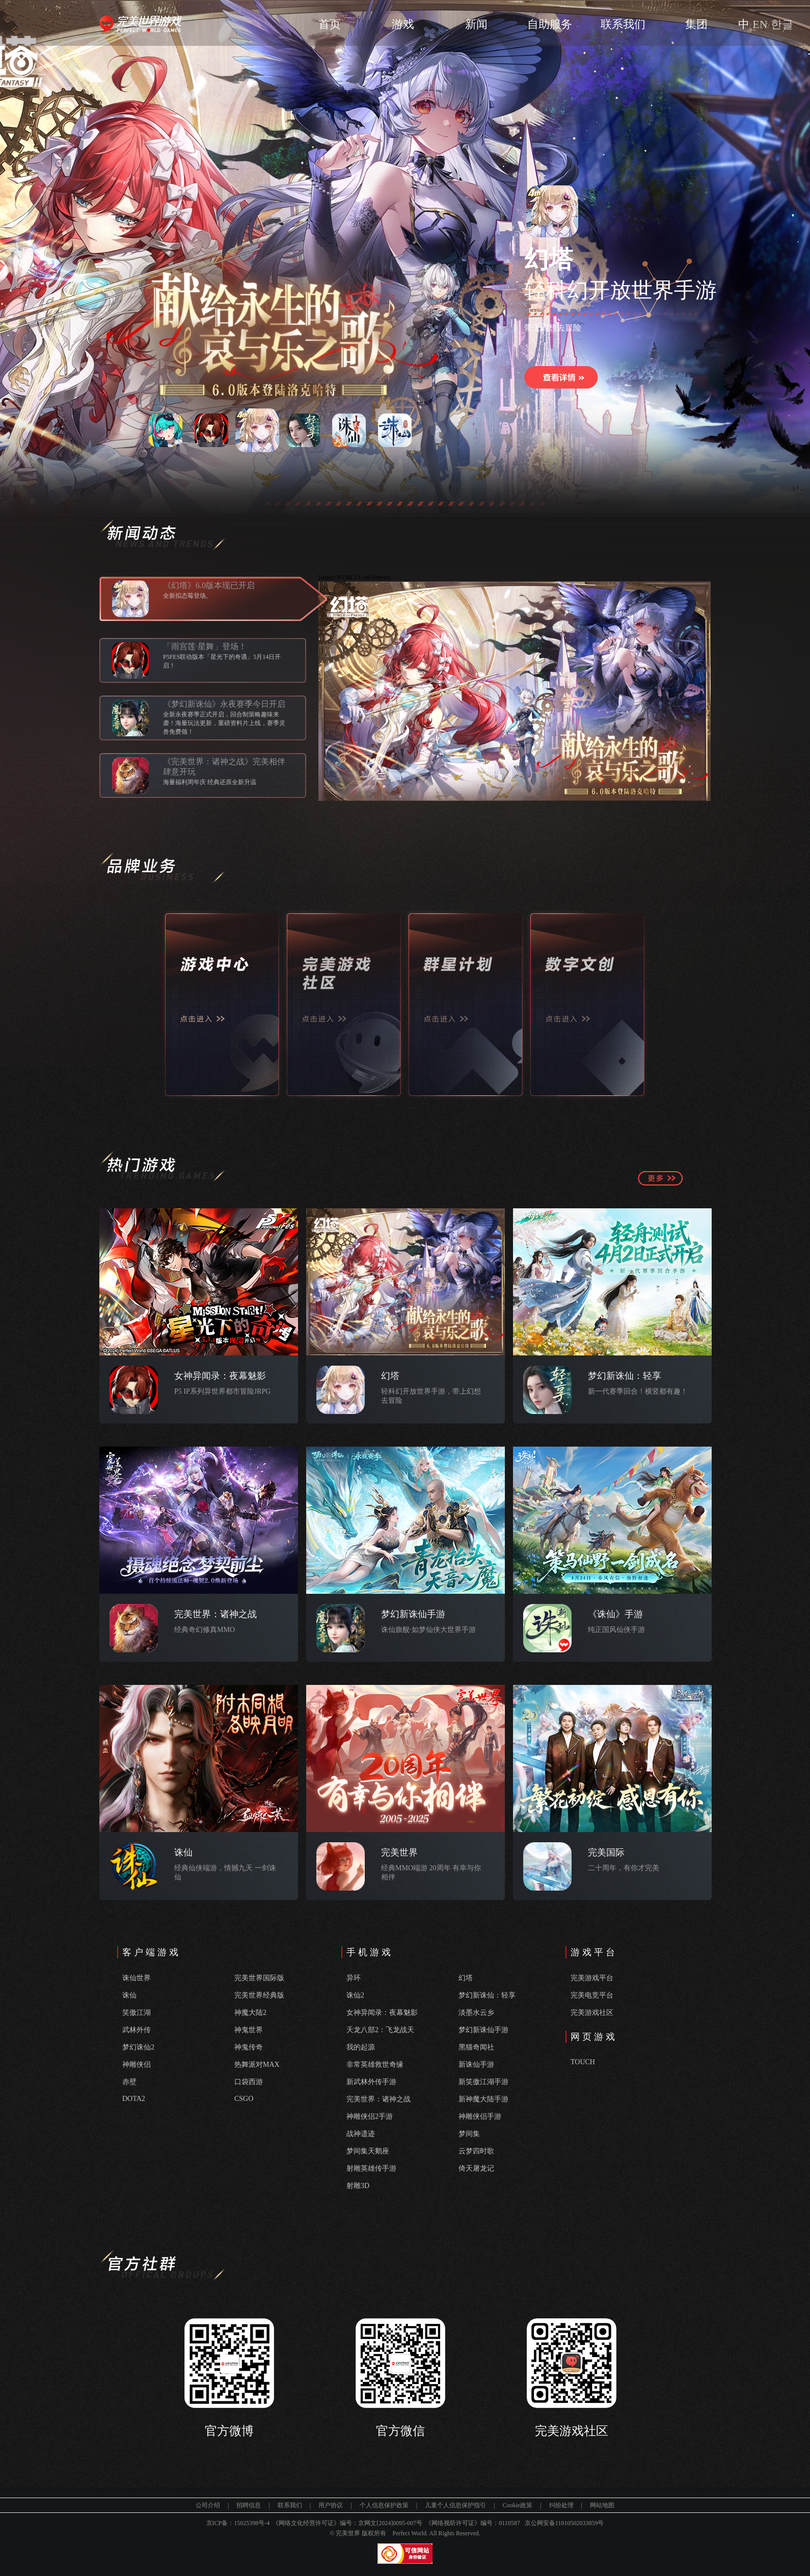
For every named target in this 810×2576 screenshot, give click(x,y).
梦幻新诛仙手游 (483, 2030)
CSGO (243, 2098)
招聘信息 (248, 2505)
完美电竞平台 (592, 1995)
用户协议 (330, 2505)
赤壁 (129, 2082)
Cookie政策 (517, 2505)
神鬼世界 (248, 2030)
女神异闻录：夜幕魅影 (382, 2012)
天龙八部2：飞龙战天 (380, 2030)
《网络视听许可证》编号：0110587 (472, 2523)
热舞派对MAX (257, 2064)
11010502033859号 (579, 2523)
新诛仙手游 (476, 2064)
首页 (329, 24)
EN (759, 24)
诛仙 (129, 1995)
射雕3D (357, 2186)
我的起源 (360, 2047)
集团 (696, 24)
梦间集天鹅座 (367, 2151)
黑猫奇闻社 (476, 2047)
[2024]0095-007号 (399, 2523)
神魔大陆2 (250, 2012)
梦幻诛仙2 (138, 2047)
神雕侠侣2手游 (369, 2116)
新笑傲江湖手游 (483, 2082)
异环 (353, 1978)
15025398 (246, 2523)
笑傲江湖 (136, 2012)
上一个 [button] (122, 429)
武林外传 (136, 2030)
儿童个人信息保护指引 (455, 2505)
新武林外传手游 (371, 2082)
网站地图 (602, 2505)
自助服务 (549, 24)
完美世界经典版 (259, 1995)
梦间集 (469, 2134)
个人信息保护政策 (384, 2505)
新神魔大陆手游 (483, 2099)
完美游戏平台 (592, 1978)
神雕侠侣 (136, 2064)
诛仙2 (355, 1995)
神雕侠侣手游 (479, 2116)
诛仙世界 (136, 1978)
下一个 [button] (438, 429)
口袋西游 (248, 2082)
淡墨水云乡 (476, 2012)
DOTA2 (133, 2098)
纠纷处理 (561, 2505)
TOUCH (583, 2062)
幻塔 (465, 1978)
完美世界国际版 (259, 1978)
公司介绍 (208, 2505)
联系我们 (623, 24)
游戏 (403, 24)
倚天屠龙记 (476, 2168)
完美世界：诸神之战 (378, 2099)
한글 (782, 24)
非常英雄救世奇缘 (374, 2064)
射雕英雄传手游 (371, 2168)
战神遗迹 (360, 2134)
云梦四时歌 (476, 2151)
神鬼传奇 (248, 2047)
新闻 (476, 24)
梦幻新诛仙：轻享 (487, 1995)
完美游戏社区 (592, 2012)
